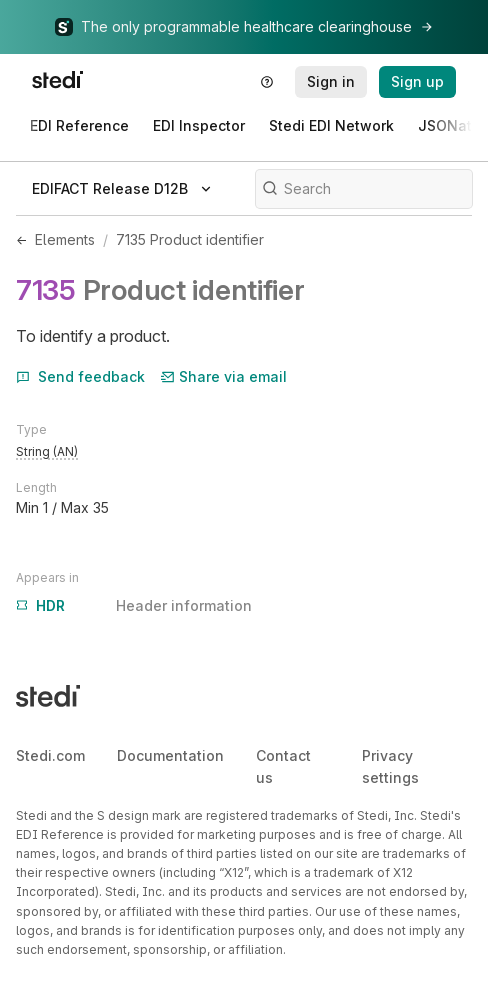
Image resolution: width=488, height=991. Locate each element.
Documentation (170, 755)
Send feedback (80, 376)
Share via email (224, 376)
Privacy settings (390, 766)
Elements (65, 239)
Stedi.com (50, 755)
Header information (134, 606)
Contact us (283, 766)
